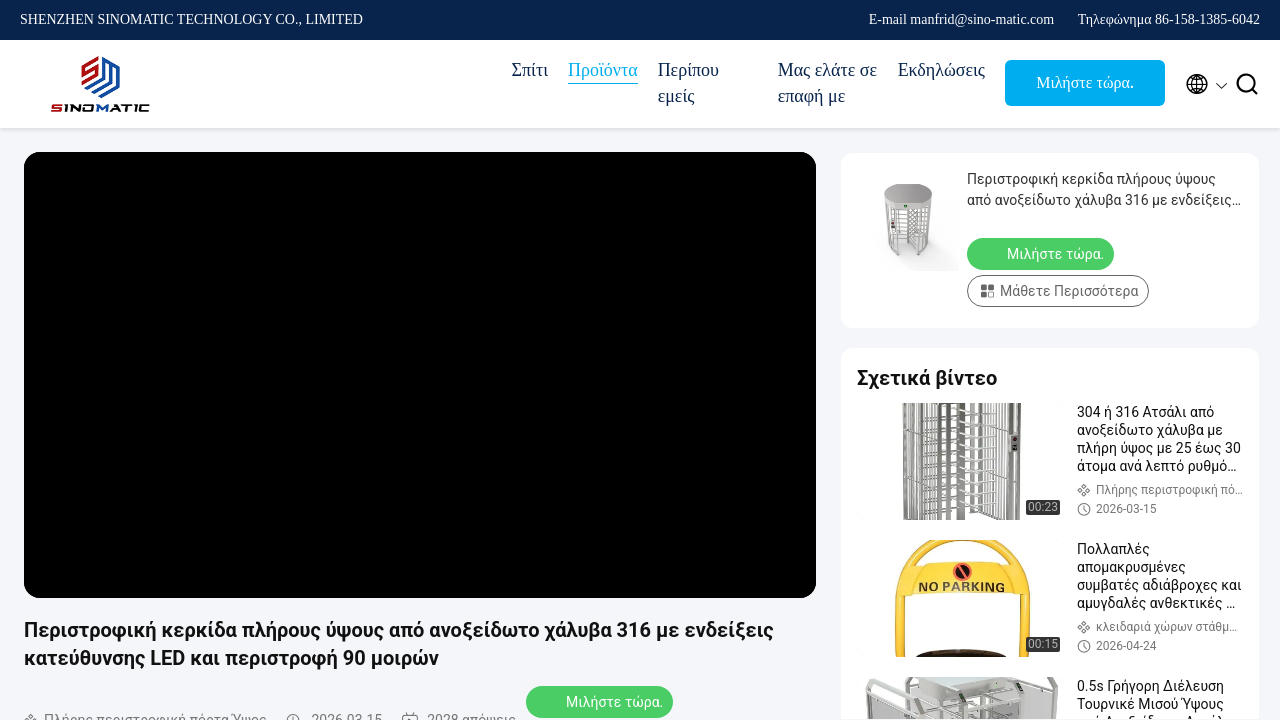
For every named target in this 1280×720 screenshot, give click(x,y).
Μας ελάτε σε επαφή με (827, 83)
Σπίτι (530, 70)
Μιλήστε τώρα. (1085, 82)
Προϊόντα (603, 70)
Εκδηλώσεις (941, 70)
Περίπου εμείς (688, 83)
